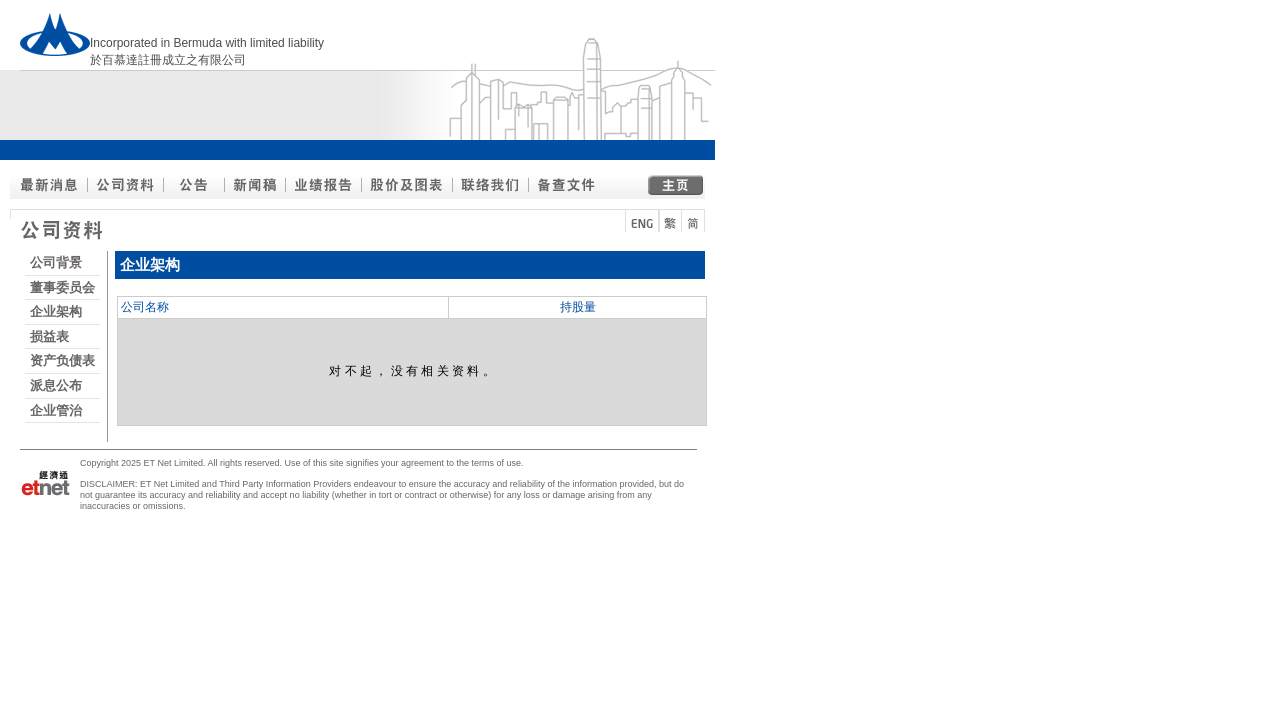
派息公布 (56, 385)
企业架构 (56, 311)
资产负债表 (62, 360)
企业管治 (56, 410)
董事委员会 (62, 287)
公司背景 (56, 262)
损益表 (49, 336)
